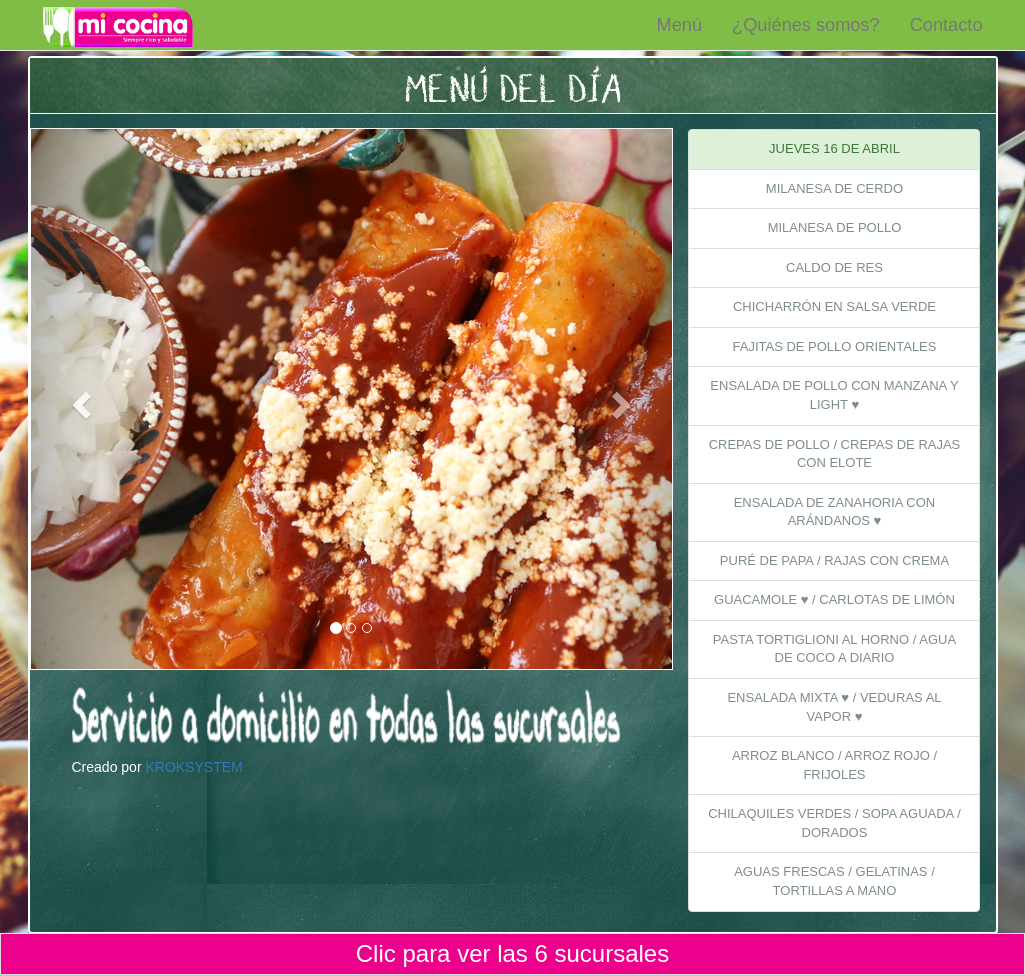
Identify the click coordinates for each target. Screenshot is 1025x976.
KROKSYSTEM (193, 767)
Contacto (946, 25)
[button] (79, 399)
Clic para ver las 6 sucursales (512, 953)
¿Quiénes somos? (806, 25)
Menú (680, 25)
